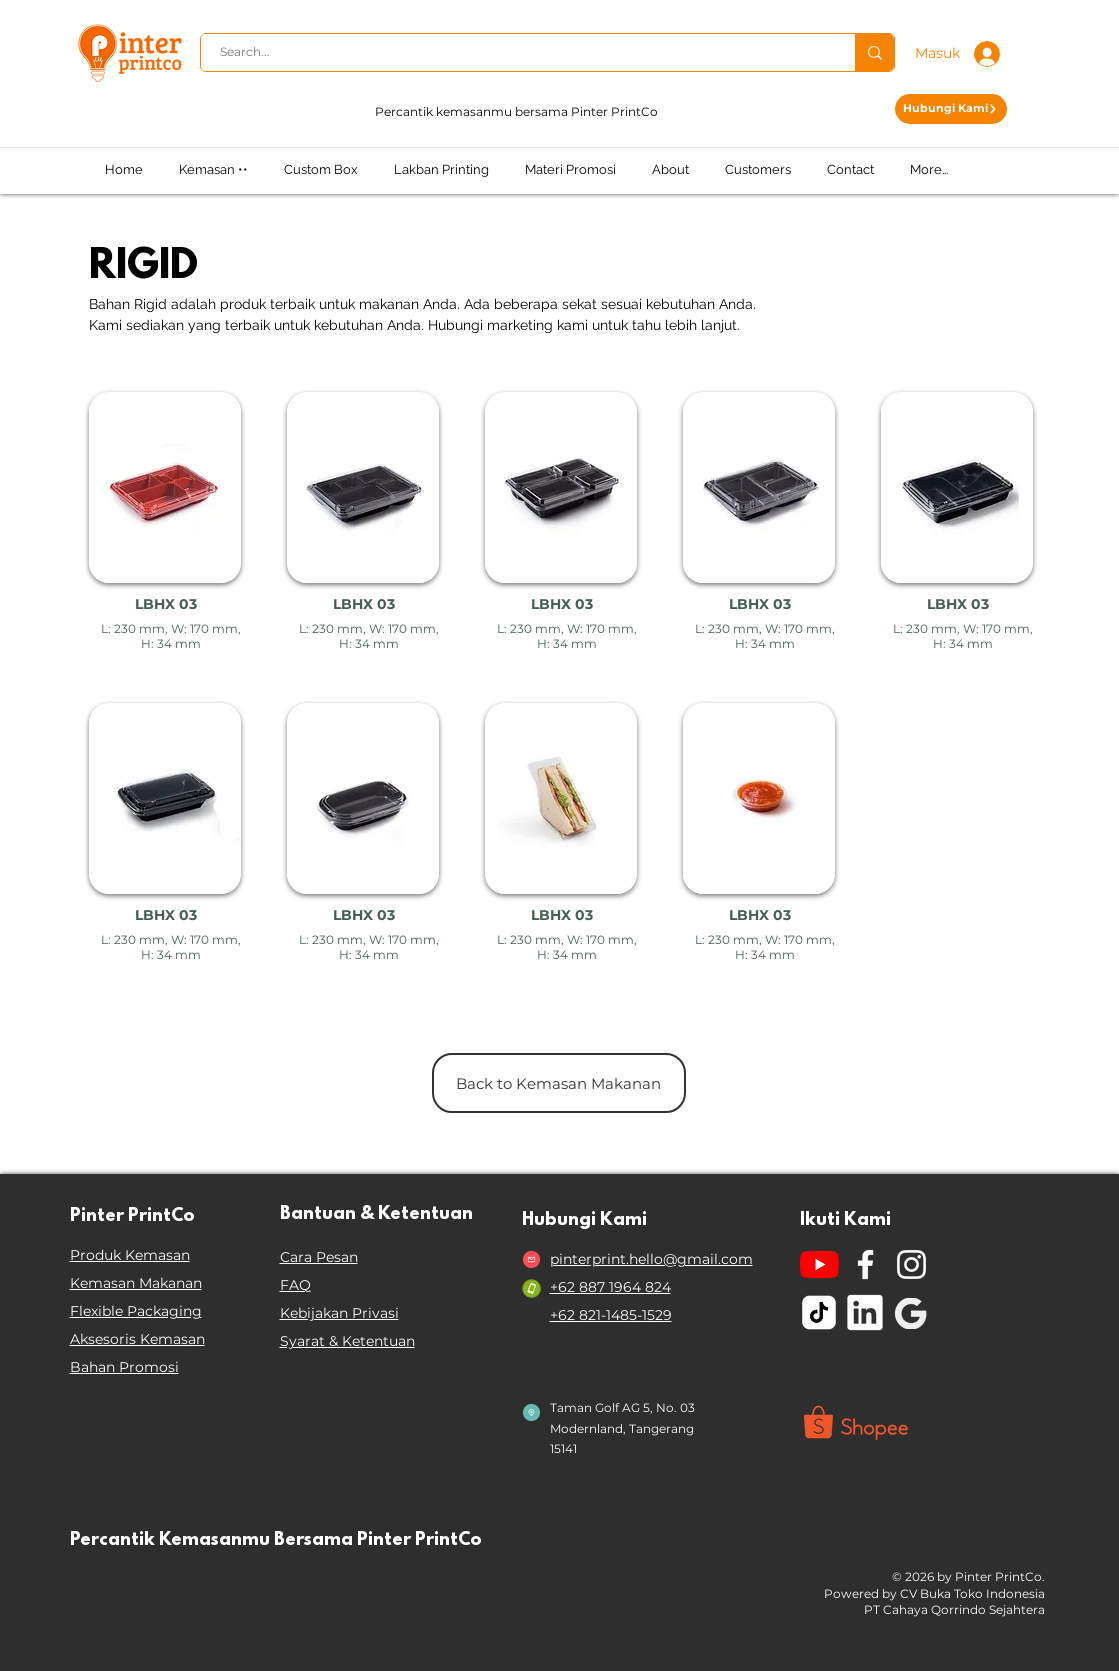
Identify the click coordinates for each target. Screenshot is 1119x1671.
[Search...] (516, 52)
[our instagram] (911, 1264)
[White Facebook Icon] (865, 1264)
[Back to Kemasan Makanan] (559, 1083)
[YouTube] (819, 1264)
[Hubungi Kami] (951, 109)
